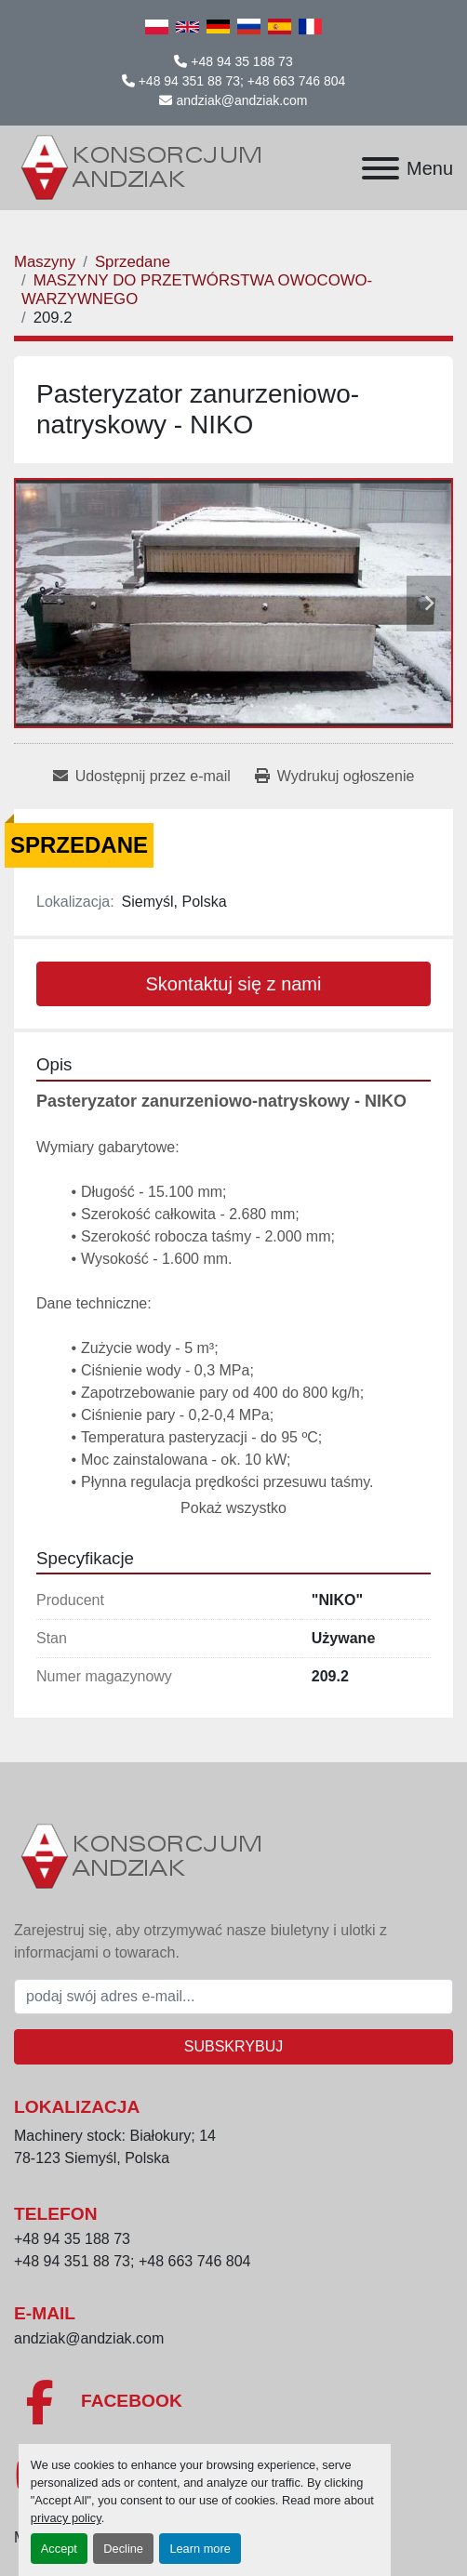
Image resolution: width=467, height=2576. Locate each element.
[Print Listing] (334, 776)
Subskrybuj (233, 2046)
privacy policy (66, 2518)
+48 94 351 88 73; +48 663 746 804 (242, 80)
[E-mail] (233, 1996)
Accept (59, 2549)
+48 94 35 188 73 (241, 61)
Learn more (199, 2549)
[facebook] (233, 2402)
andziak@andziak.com (241, 100)
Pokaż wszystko (233, 1508)
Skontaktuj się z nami (234, 984)
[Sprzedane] (132, 262)
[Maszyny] (44, 262)
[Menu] (380, 168)
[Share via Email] (142, 776)
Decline (123, 2549)
